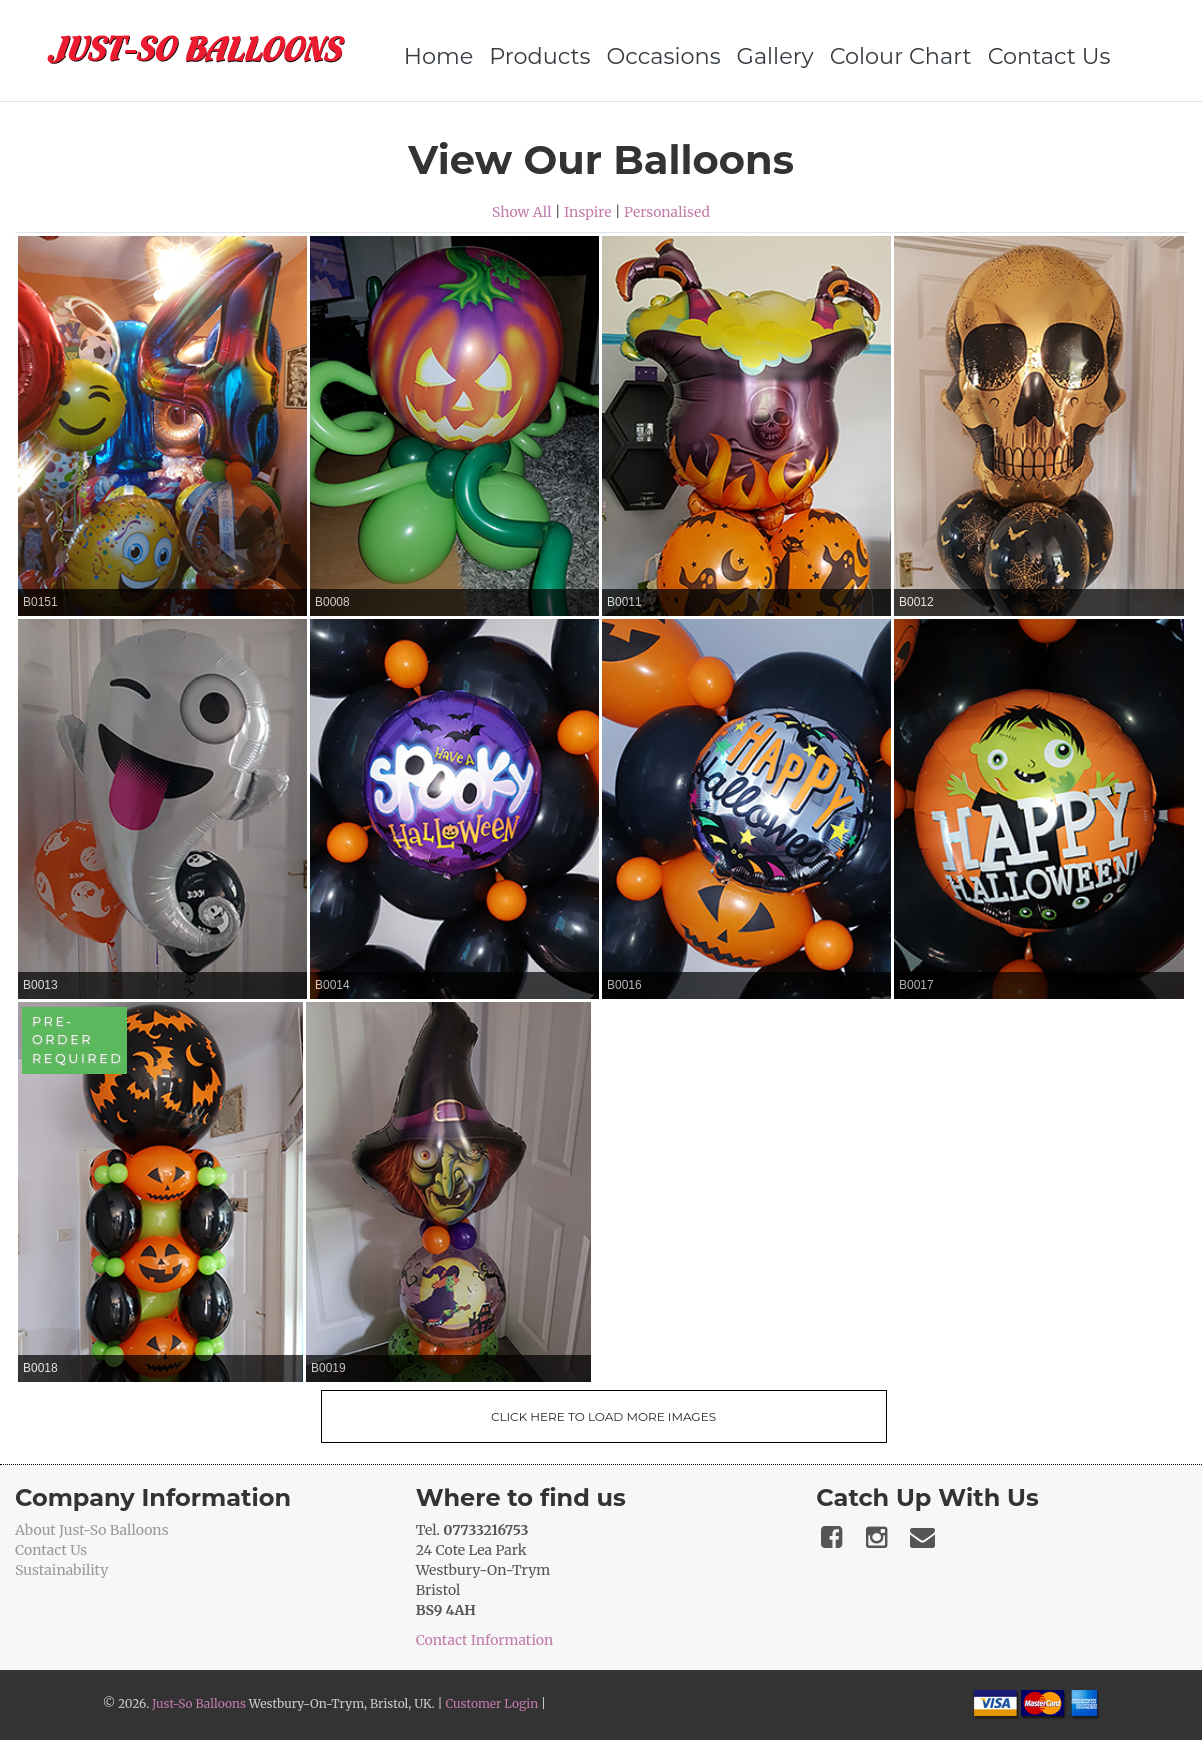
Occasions (657, 56)
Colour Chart (894, 56)
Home (432, 56)
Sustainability (61, 1570)
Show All (522, 212)
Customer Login (491, 1703)
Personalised (667, 212)
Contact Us (1042, 56)
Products (533, 56)
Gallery (768, 56)
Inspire (587, 212)
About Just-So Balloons (92, 1530)
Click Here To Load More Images (603, 1416)
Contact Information (485, 1640)
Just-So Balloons (199, 1703)
